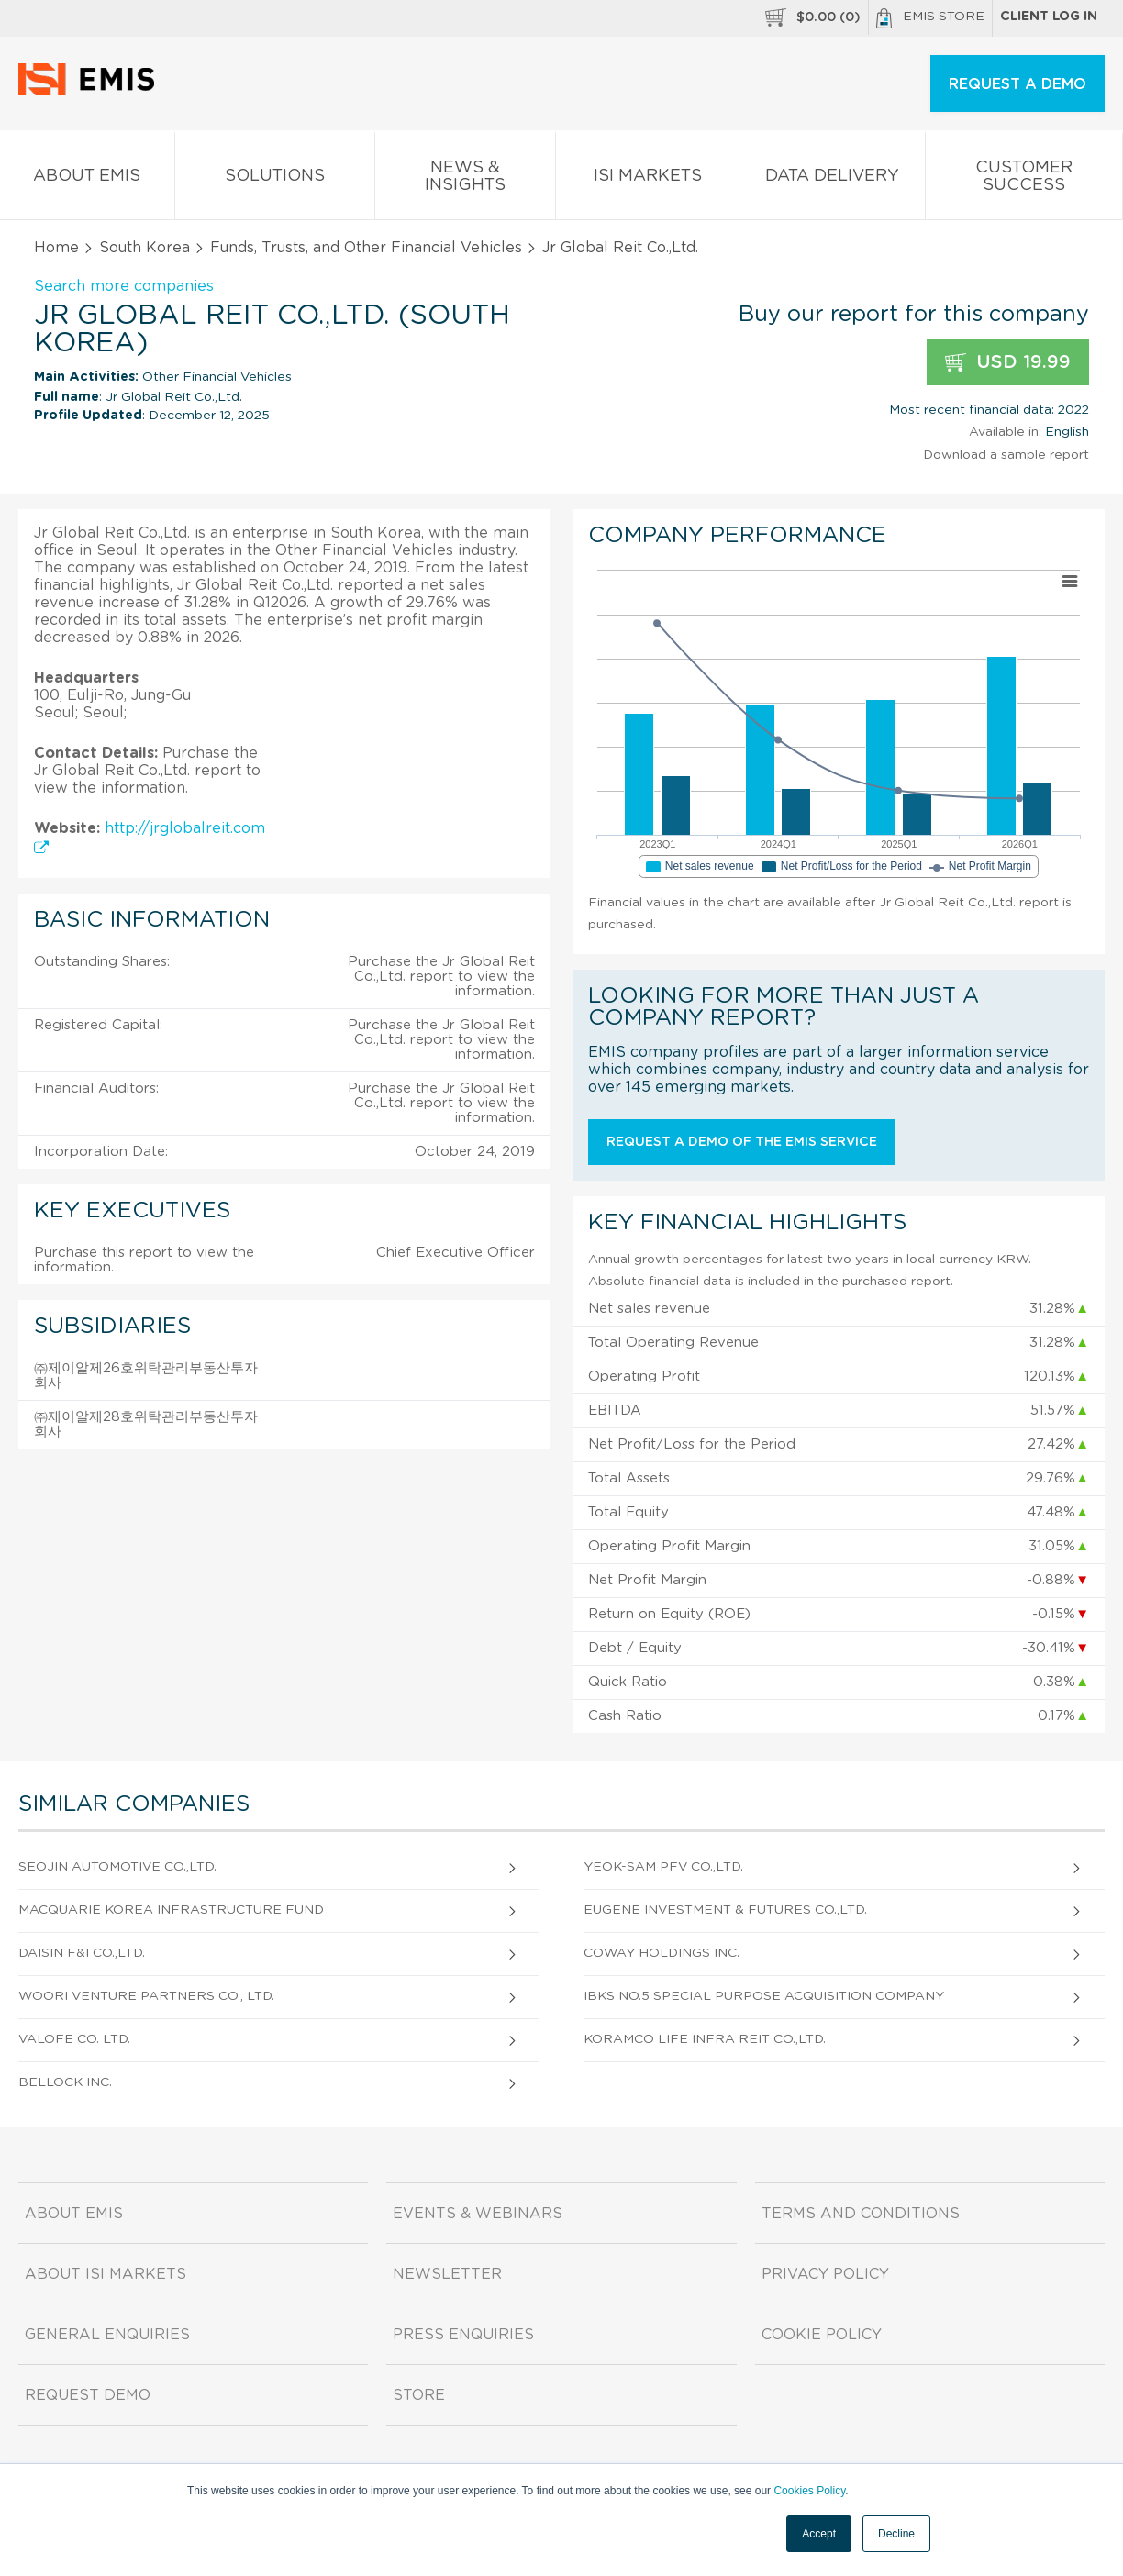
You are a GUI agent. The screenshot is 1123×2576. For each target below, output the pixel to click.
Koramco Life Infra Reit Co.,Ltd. (705, 2039)
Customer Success (1024, 180)
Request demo (87, 2395)
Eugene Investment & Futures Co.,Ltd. (725, 1910)
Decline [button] (896, 2533)
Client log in (1048, 16)
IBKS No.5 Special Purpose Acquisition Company (764, 1996)
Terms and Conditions (861, 2213)
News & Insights (465, 180)
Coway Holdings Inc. (661, 1953)
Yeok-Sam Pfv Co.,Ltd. (663, 1866)
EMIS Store (930, 18)
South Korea (144, 247)
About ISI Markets (105, 2274)
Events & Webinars (477, 2213)
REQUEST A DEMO (1017, 84)
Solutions (275, 179)
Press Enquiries (463, 2334)
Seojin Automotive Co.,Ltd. (117, 1866)
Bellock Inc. (65, 2082)
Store (419, 2395)
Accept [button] (819, 2533)
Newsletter (447, 2274)
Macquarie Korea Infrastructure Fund (171, 1910)
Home (56, 247)
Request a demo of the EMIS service (741, 1142)
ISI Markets (647, 179)
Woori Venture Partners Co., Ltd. (146, 1996)
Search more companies (124, 286)
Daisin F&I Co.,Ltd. (81, 1953)
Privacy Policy (825, 2274)
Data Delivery (832, 179)
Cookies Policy (809, 2490)
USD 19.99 (1008, 362)
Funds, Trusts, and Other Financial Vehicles (366, 247)
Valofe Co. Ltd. (74, 2039)
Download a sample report (1006, 455)
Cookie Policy (822, 2334)
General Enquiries (107, 2334)
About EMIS (87, 179)
